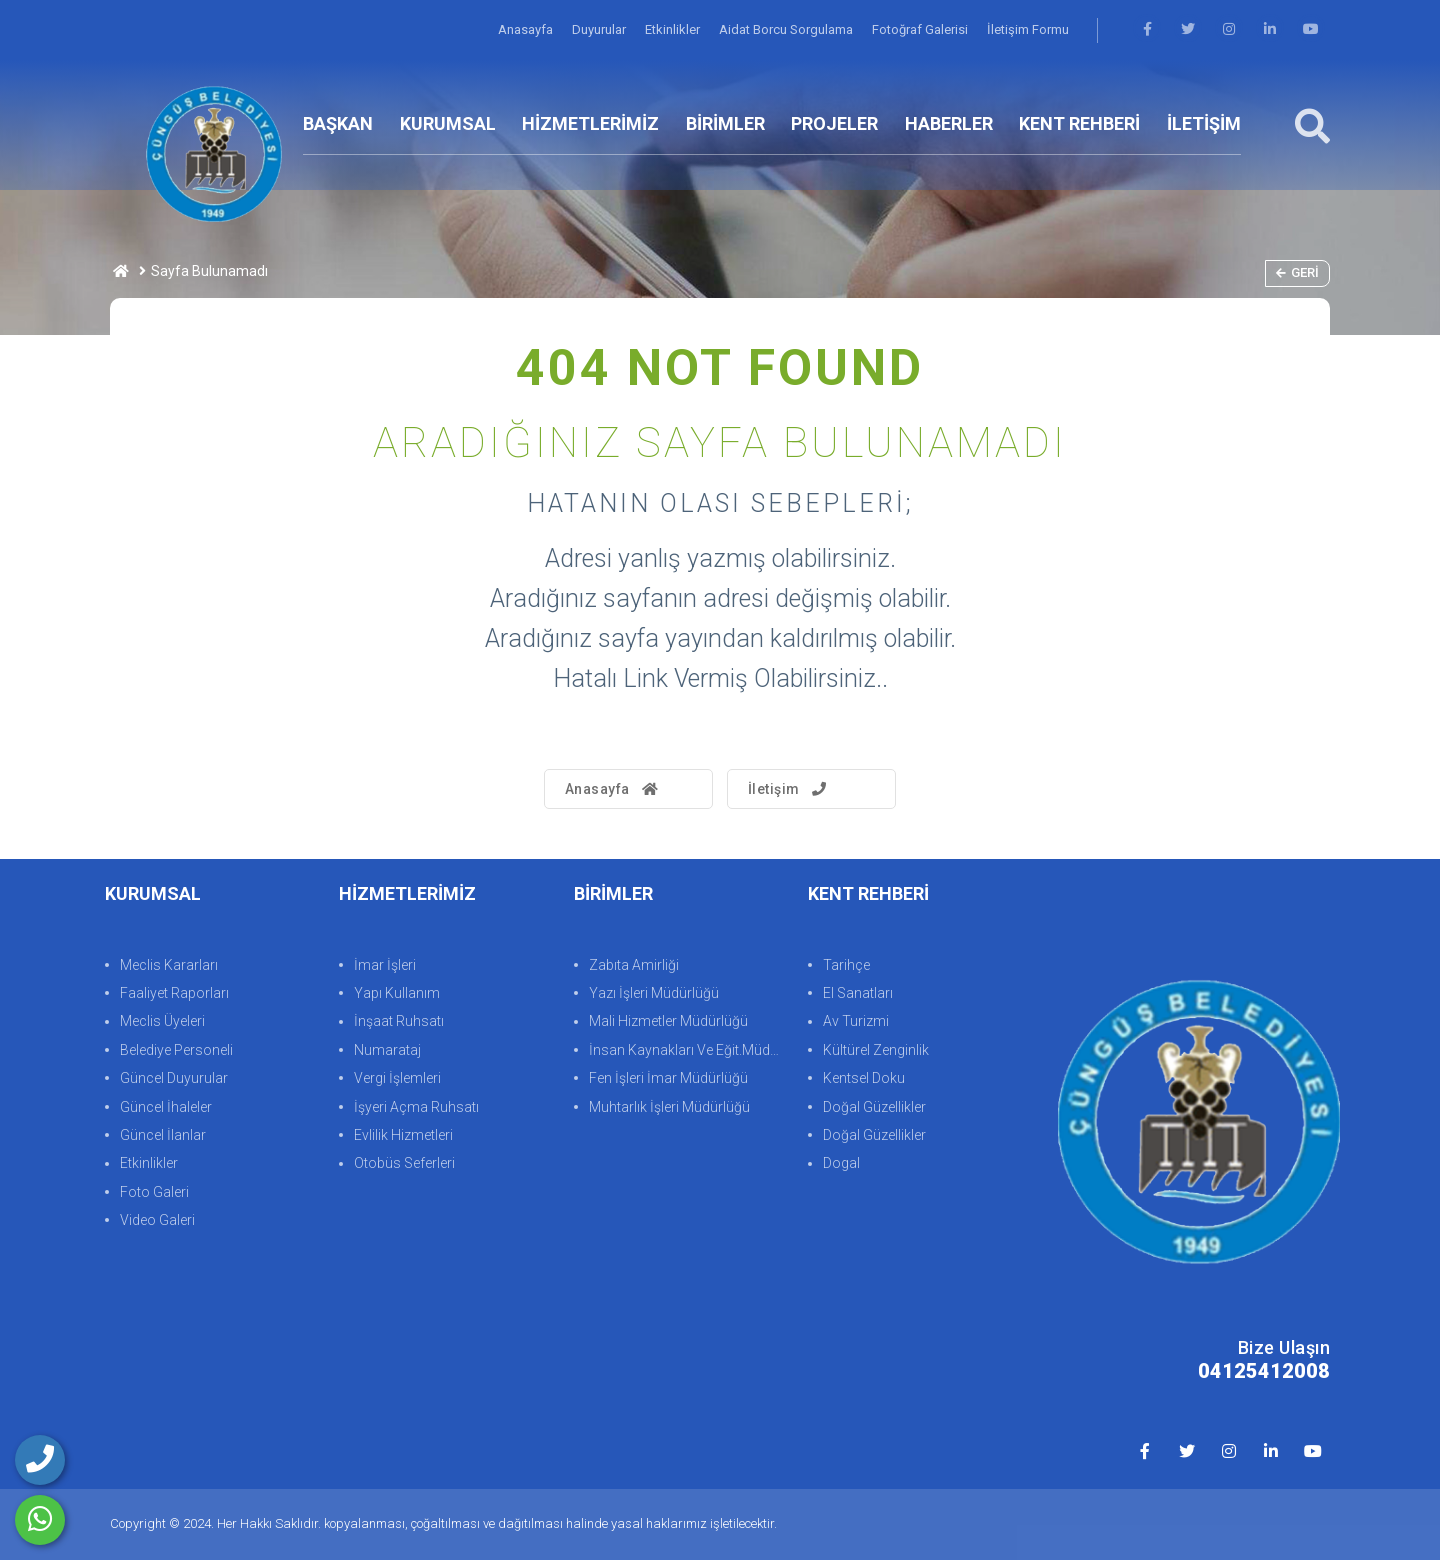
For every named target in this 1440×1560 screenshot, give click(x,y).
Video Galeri (157, 1220)
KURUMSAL (448, 123)
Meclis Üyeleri (162, 1022)
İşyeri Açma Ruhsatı (416, 1107)
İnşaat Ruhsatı (399, 1022)
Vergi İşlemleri (397, 1078)
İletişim (790, 789)
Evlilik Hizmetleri (403, 1135)
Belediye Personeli (176, 1050)
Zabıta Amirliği (634, 965)
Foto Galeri (154, 1192)
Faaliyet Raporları (174, 993)
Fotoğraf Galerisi (921, 29)
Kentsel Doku (864, 1078)
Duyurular (600, 29)
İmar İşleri (385, 965)
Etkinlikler (674, 29)
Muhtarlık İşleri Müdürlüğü (669, 1107)
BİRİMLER (725, 123)
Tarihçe (846, 965)
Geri (1297, 272)
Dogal (841, 1164)
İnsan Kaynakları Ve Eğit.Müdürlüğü (688, 1050)
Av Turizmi (856, 1022)
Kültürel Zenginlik (876, 1050)
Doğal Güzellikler (874, 1107)
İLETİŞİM (1204, 123)
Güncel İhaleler (166, 1107)
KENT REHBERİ (1079, 123)
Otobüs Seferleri (404, 1164)
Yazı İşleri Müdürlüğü (654, 993)
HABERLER (949, 123)
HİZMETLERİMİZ (590, 123)
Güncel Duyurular (174, 1078)
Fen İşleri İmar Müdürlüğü (668, 1078)
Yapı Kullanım (397, 993)
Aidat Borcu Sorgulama (787, 29)
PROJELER (834, 123)
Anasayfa (527, 29)
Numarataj (387, 1050)
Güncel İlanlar (163, 1135)
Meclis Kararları (169, 965)
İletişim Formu (1028, 29)
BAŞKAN (338, 123)
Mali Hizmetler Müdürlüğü (668, 1022)
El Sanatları (858, 993)
